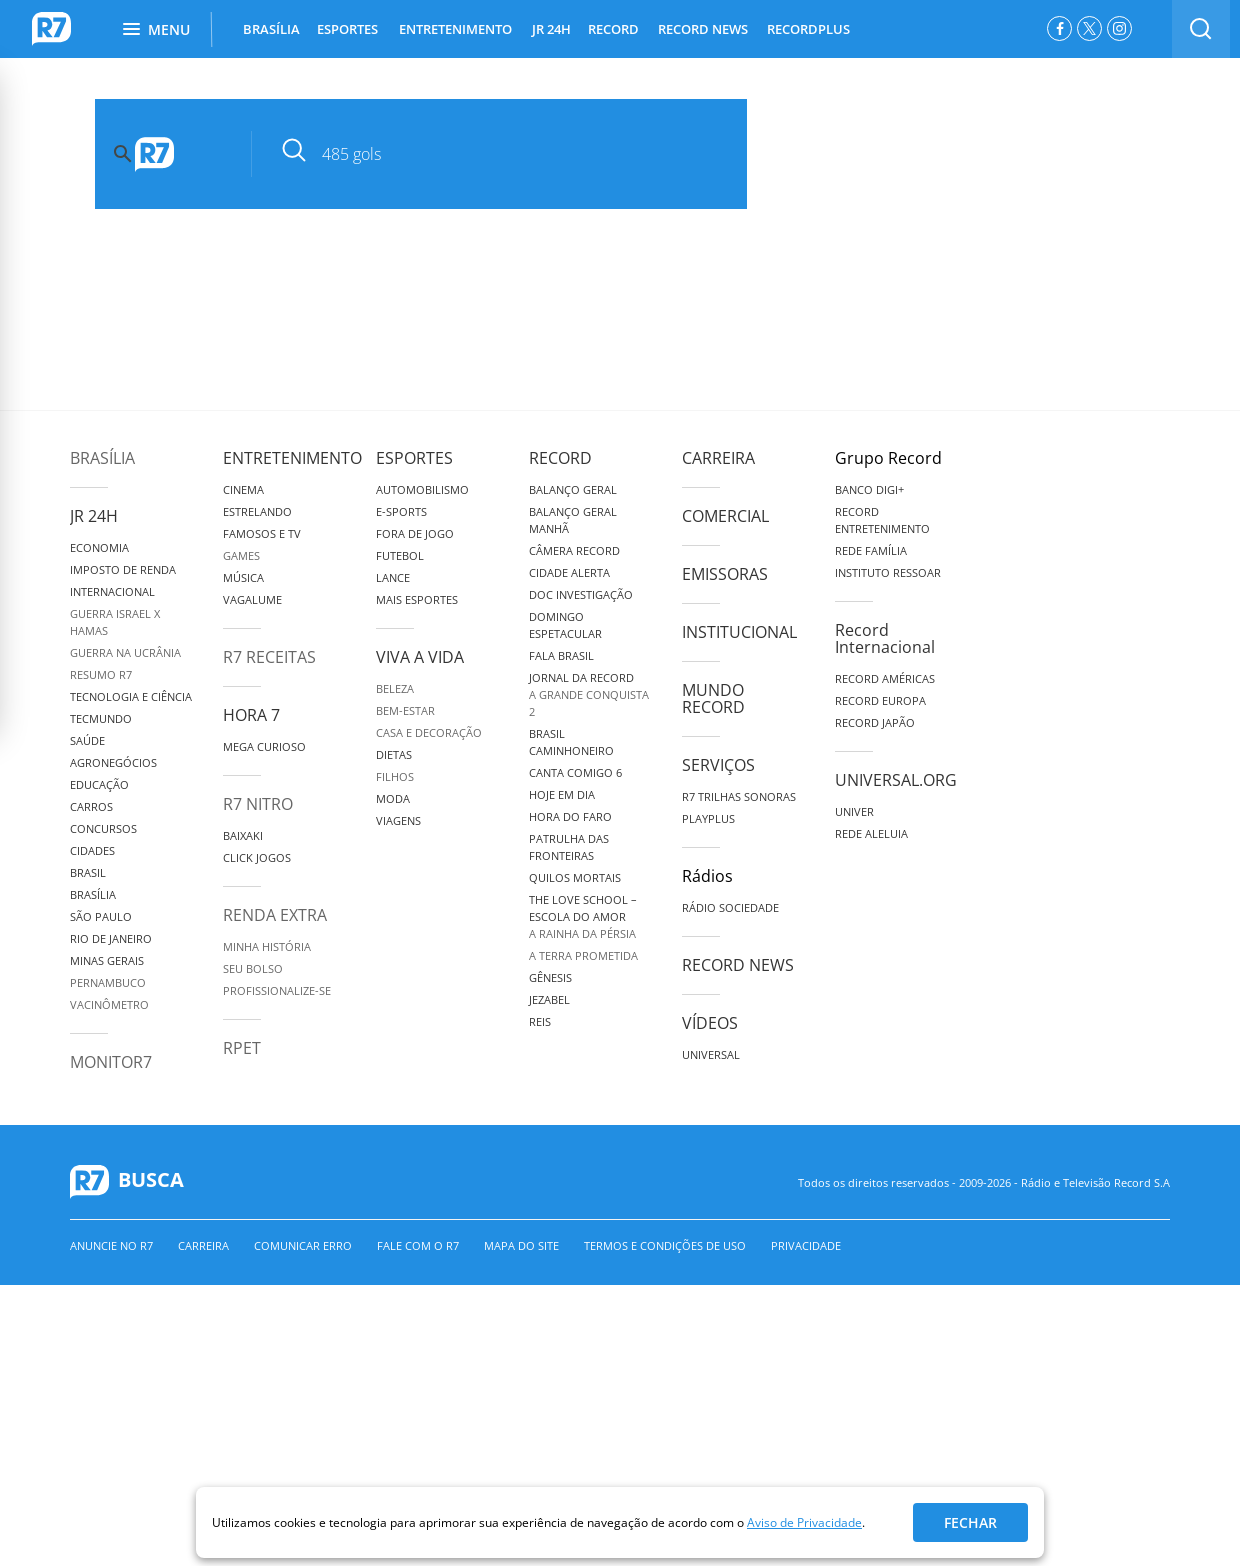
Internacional (112, 591)
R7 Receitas (269, 657)
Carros (91, 806)
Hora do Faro (570, 816)
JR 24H (551, 29)
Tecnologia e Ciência (131, 696)
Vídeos (710, 1023)
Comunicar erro (303, 1245)
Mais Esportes (417, 599)
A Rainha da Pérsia (582, 933)
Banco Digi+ (869, 489)
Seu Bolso (253, 968)
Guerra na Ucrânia (125, 652)
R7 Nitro (258, 804)
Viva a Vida (420, 657)
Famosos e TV (262, 533)
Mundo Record (713, 698)
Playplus (708, 818)
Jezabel (549, 999)
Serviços (718, 765)
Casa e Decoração (429, 732)
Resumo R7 (101, 674)
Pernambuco (108, 982)
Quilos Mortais (575, 877)
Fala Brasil (561, 655)
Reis (540, 1021)
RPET (242, 1048)
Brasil (88, 872)
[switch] (1201, 29)
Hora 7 (251, 715)
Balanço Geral (573, 489)
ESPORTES (347, 29)
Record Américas (885, 678)
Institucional (739, 632)
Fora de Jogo (415, 533)
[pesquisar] (514, 154)
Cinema (243, 489)
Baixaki (243, 835)
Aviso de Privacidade (804, 1522)
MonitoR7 (111, 1062)
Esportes (414, 458)
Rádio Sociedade (730, 907)
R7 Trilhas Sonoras (739, 796)
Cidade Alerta (569, 572)
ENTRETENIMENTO (455, 29)
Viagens (398, 820)
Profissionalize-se (277, 990)
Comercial (725, 516)
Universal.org (896, 780)
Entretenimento (292, 458)
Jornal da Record (581, 677)
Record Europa (880, 700)
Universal (711, 1054)
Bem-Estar (405, 710)
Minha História (267, 946)
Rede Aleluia (871, 833)
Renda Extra (275, 915)
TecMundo (101, 718)
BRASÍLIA (271, 29)
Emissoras (725, 574)
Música (243, 577)
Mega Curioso (264, 746)
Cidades (92, 850)
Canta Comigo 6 (575, 772)
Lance (393, 577)
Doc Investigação (581, 594)
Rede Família (871, 550)
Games (241, 555)
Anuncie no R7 (111, 1245)
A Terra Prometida (583, 955)
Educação (99, 784)
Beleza (395, 688)
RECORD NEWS (703, 29)
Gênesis (550, 977)
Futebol (400, 555)
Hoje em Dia (562, 794)
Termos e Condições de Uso (665, 1245)
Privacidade (806, 1245)
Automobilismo (422, 489)
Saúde (87, 740)
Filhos (395, 776)
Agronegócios (113, 762)
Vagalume (252, 599)
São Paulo (101, 916)
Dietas (394, 754)
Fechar (970, 1522)
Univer (854, 811)
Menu (156, 29)
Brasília (102, 458)
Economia (99, 547)
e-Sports (401, 511)
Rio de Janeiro (111, 938)
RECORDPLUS (808, 29)
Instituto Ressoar (888, 572)
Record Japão (875, 722)
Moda (393, 798)
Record (560, 458)
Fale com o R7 (418, 1245)
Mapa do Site (521, 1245)
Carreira (718, 458)
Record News (738, 965)
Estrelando (257, 511)
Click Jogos (257, 857)
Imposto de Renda (123, 569)
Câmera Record (574, 550)
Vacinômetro (109, 1004)
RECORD (613, 29)
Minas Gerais (107, 960)
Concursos (103, 828)
